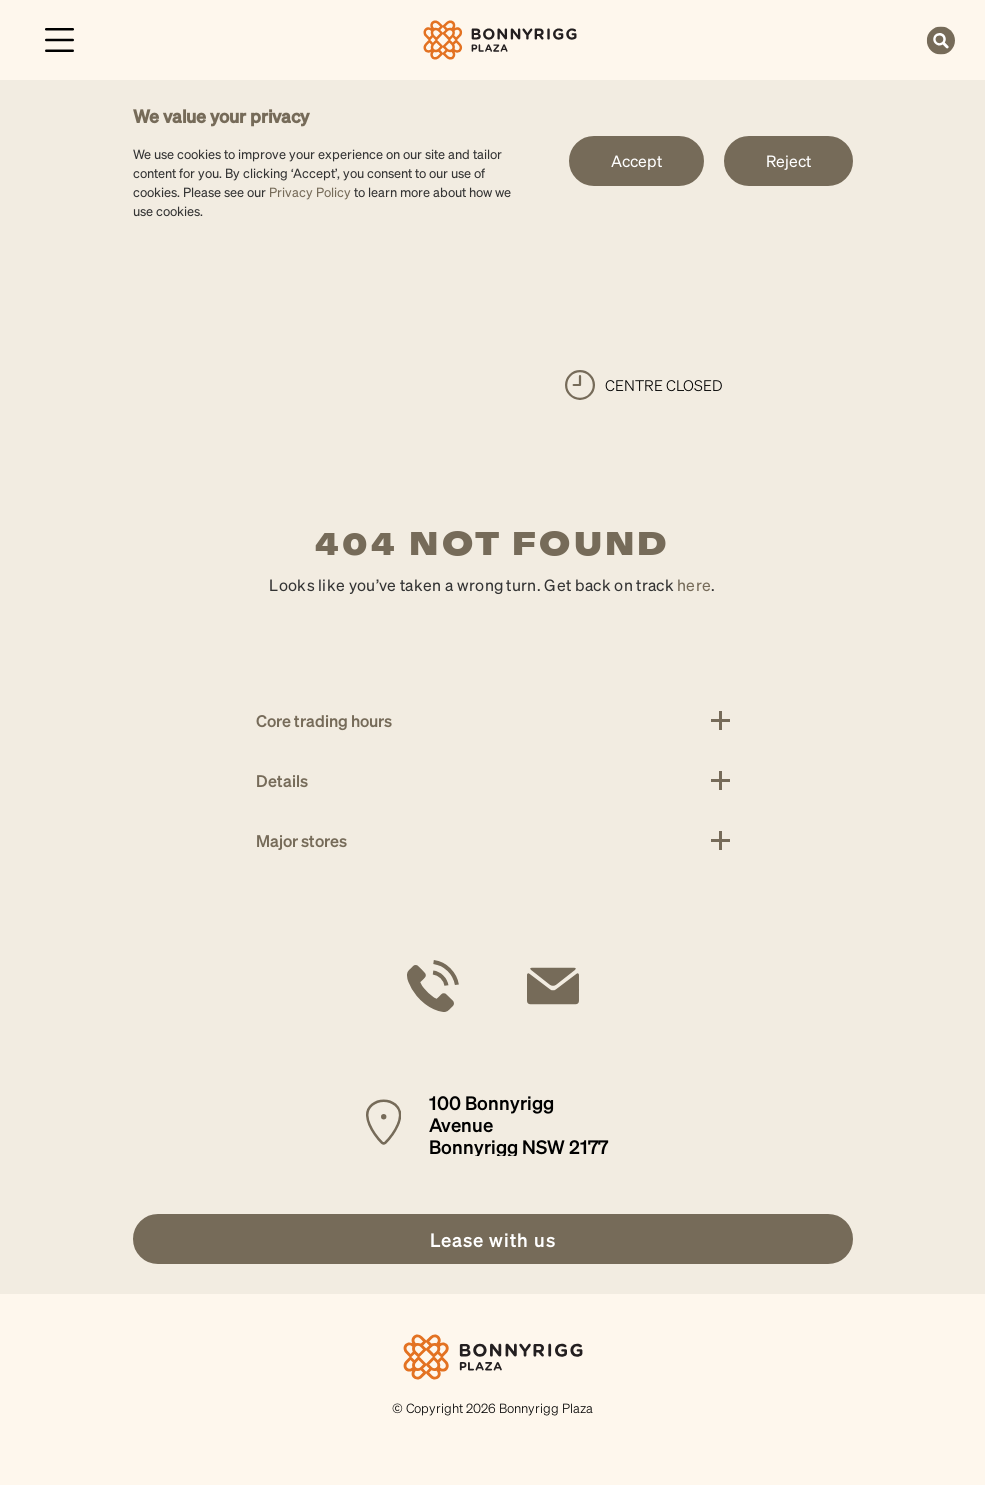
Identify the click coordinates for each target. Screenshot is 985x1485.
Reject (788, 160)
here (694, 584)
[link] (500, 37)
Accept (636, 160)
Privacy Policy (310, 191)
